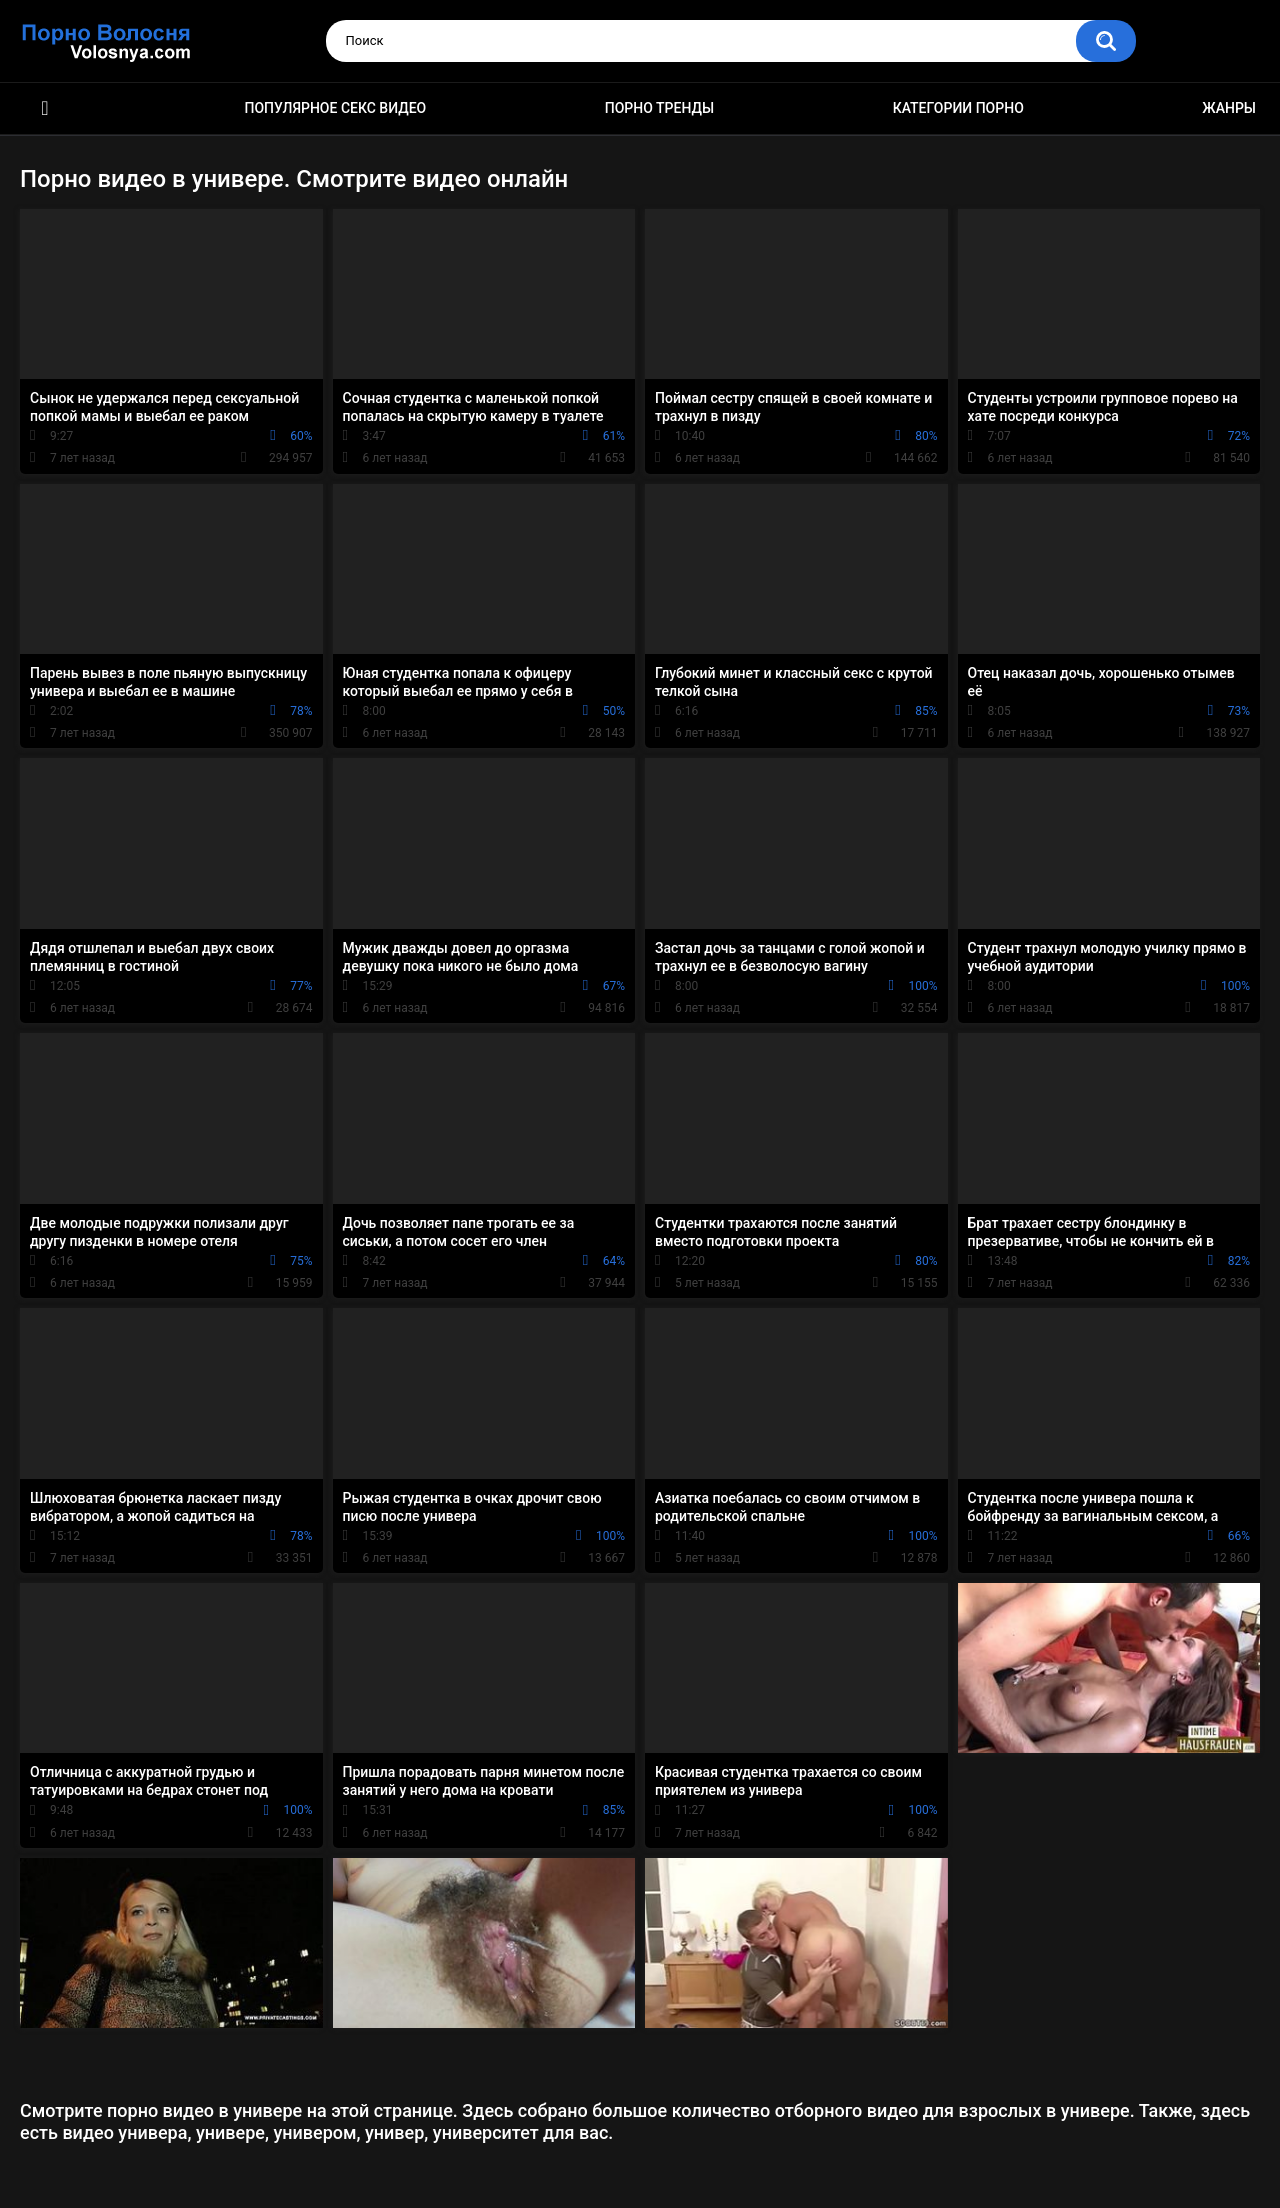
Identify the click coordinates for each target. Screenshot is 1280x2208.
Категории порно (958, 108)
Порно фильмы (45, 108)
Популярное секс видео (336, 108)
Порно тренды (659, 108)
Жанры (1229, 108)
